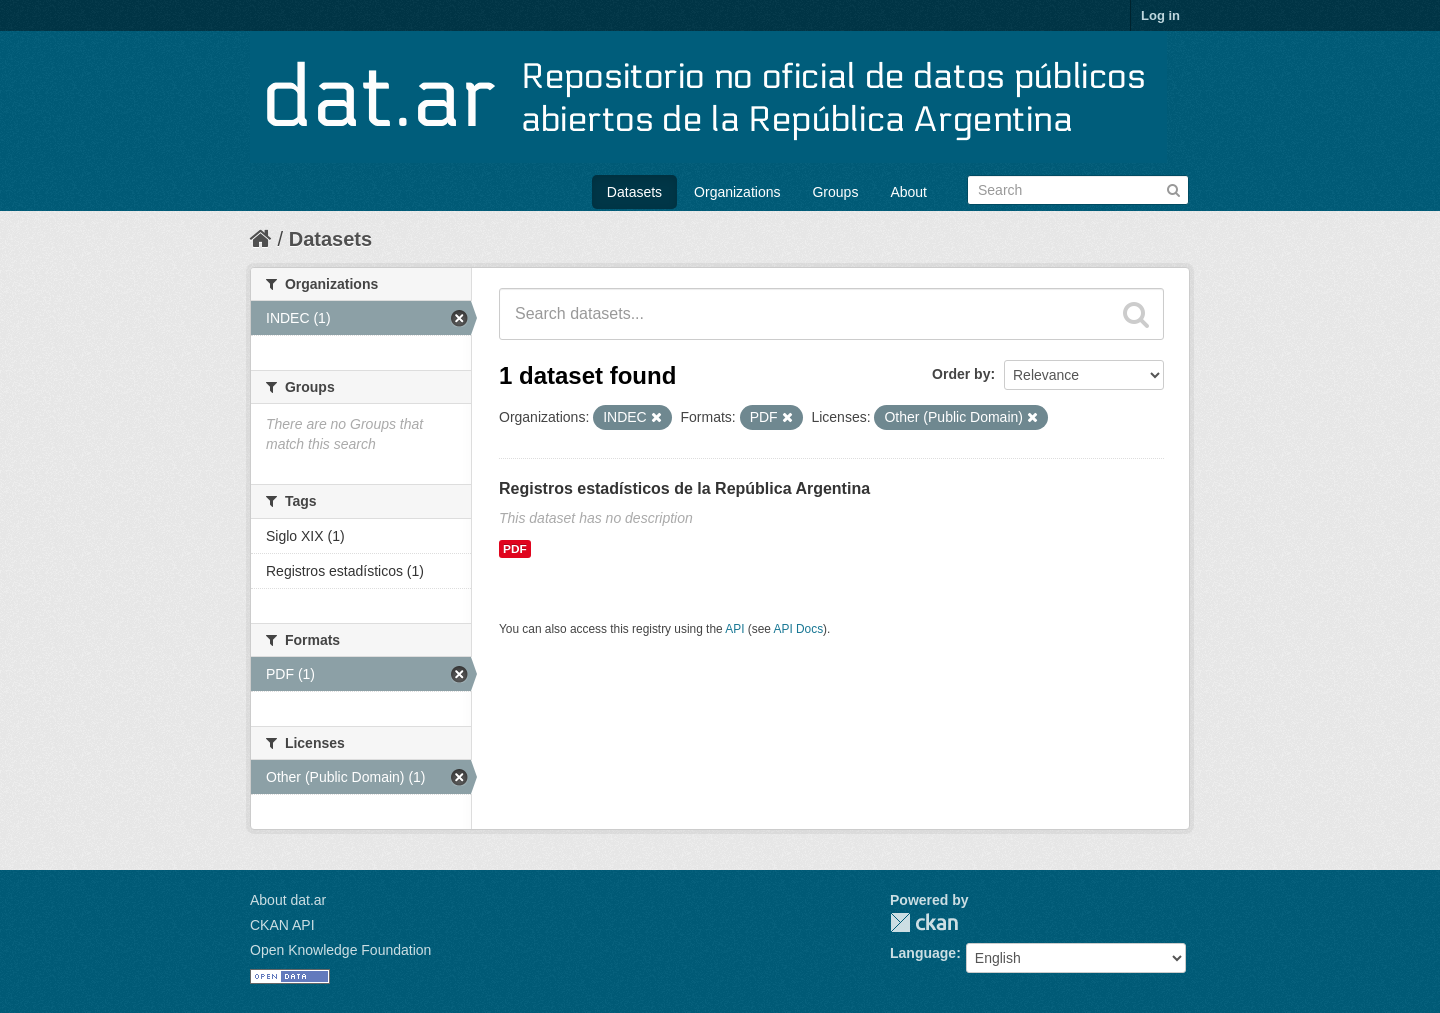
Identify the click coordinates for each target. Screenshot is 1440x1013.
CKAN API (282, 925)
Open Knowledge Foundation (340, 950)
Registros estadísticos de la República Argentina (684, 488)
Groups (835, 192)
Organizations (737, 192)
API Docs (799, 629)
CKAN (924, 922)
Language (923, 953)
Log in (1160, 15)
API (734, 629)
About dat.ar (288, 900)
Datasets (634, 192)
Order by (961, 374)
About (908, 192)
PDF (515, 549)
